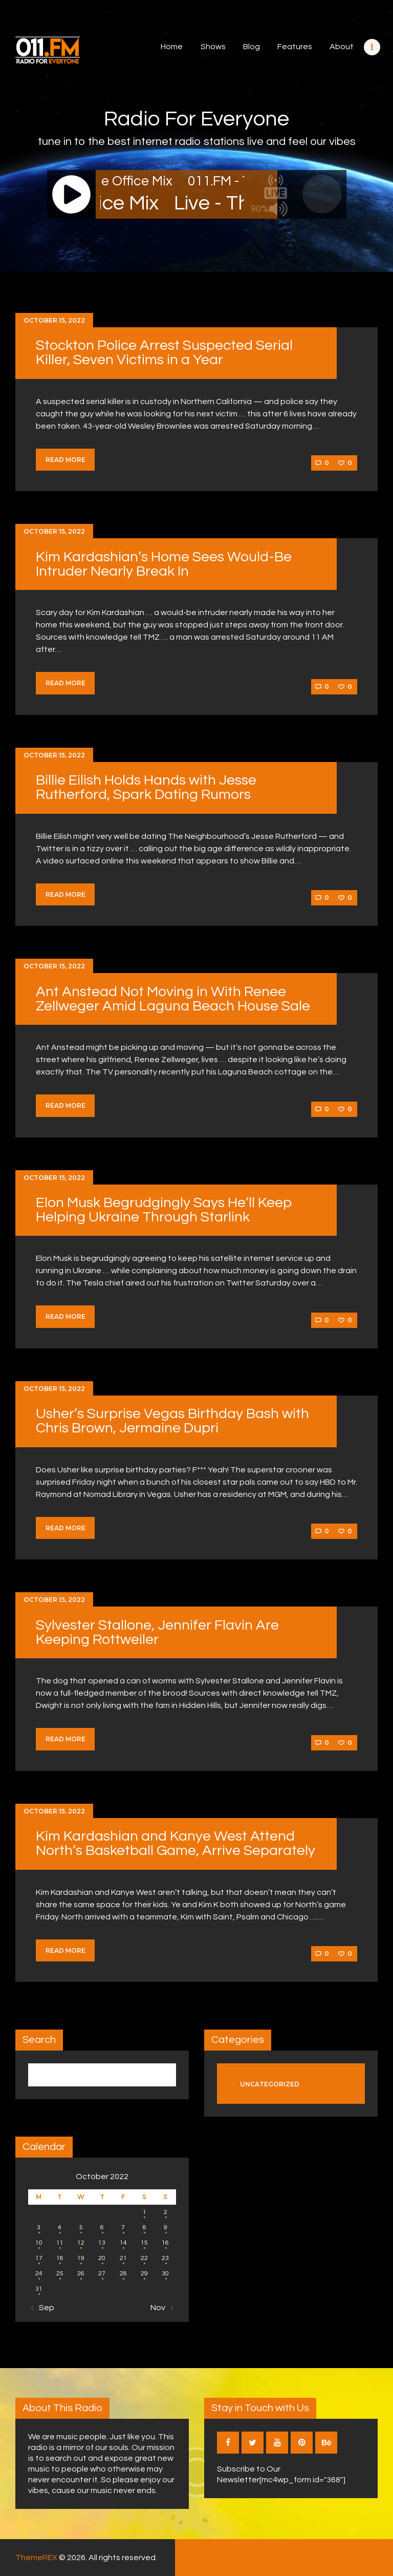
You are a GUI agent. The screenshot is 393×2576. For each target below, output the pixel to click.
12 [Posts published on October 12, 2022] (80, 2243)
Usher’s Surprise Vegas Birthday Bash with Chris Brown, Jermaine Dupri (172, 1420)
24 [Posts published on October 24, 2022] (38, 2273)
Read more (65, 459)
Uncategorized (269, 2084)
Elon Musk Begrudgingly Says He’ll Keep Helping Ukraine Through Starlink (164, 1209)
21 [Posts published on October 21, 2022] (123, 2258)
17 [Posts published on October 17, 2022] (38, 2258)
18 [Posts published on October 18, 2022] (59, 2258)
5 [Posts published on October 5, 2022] (81, 2227)
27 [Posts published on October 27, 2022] (101, 2273)
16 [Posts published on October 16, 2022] (165, 2243)
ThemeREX (36, 2557)
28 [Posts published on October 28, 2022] (123, 2273)
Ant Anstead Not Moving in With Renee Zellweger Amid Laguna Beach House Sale (173, 998)
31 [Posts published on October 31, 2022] (38, 2289)
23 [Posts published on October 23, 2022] (165, 2258)
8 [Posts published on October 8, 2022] (144, 2227)
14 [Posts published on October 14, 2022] (123, 2243)
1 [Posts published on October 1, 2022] (144, 2212)
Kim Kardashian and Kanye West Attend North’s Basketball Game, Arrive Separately (175, 1843)
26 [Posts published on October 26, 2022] (80, 2273)
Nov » (160, 2308)
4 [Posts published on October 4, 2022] (59, 2227)
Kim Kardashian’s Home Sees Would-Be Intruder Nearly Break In (164, 564)
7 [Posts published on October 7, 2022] (123, 2227)
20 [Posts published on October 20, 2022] (101, 2258)
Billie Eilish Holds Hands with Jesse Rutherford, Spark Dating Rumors (146, 787)
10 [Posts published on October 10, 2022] (38, 2243)
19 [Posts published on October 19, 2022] (80, 2258)
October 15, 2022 (54, 320)
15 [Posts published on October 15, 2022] (144, 2243)
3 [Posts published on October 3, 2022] (38, 2227)
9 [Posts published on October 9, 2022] (165, 2227)
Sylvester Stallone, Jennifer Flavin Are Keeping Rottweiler (157, 1632)
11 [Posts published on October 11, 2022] (59, 2243)
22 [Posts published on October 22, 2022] (144, 2258)
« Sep (43, 2308)
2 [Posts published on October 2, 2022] (165, 2212)
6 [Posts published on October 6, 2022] (102, 2227)
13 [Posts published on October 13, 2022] (101, 2243)
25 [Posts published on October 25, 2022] (59, 2273)
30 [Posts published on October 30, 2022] (165, 2273)
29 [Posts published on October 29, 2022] (144, 2273)
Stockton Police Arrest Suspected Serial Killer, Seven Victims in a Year (164, 352)
